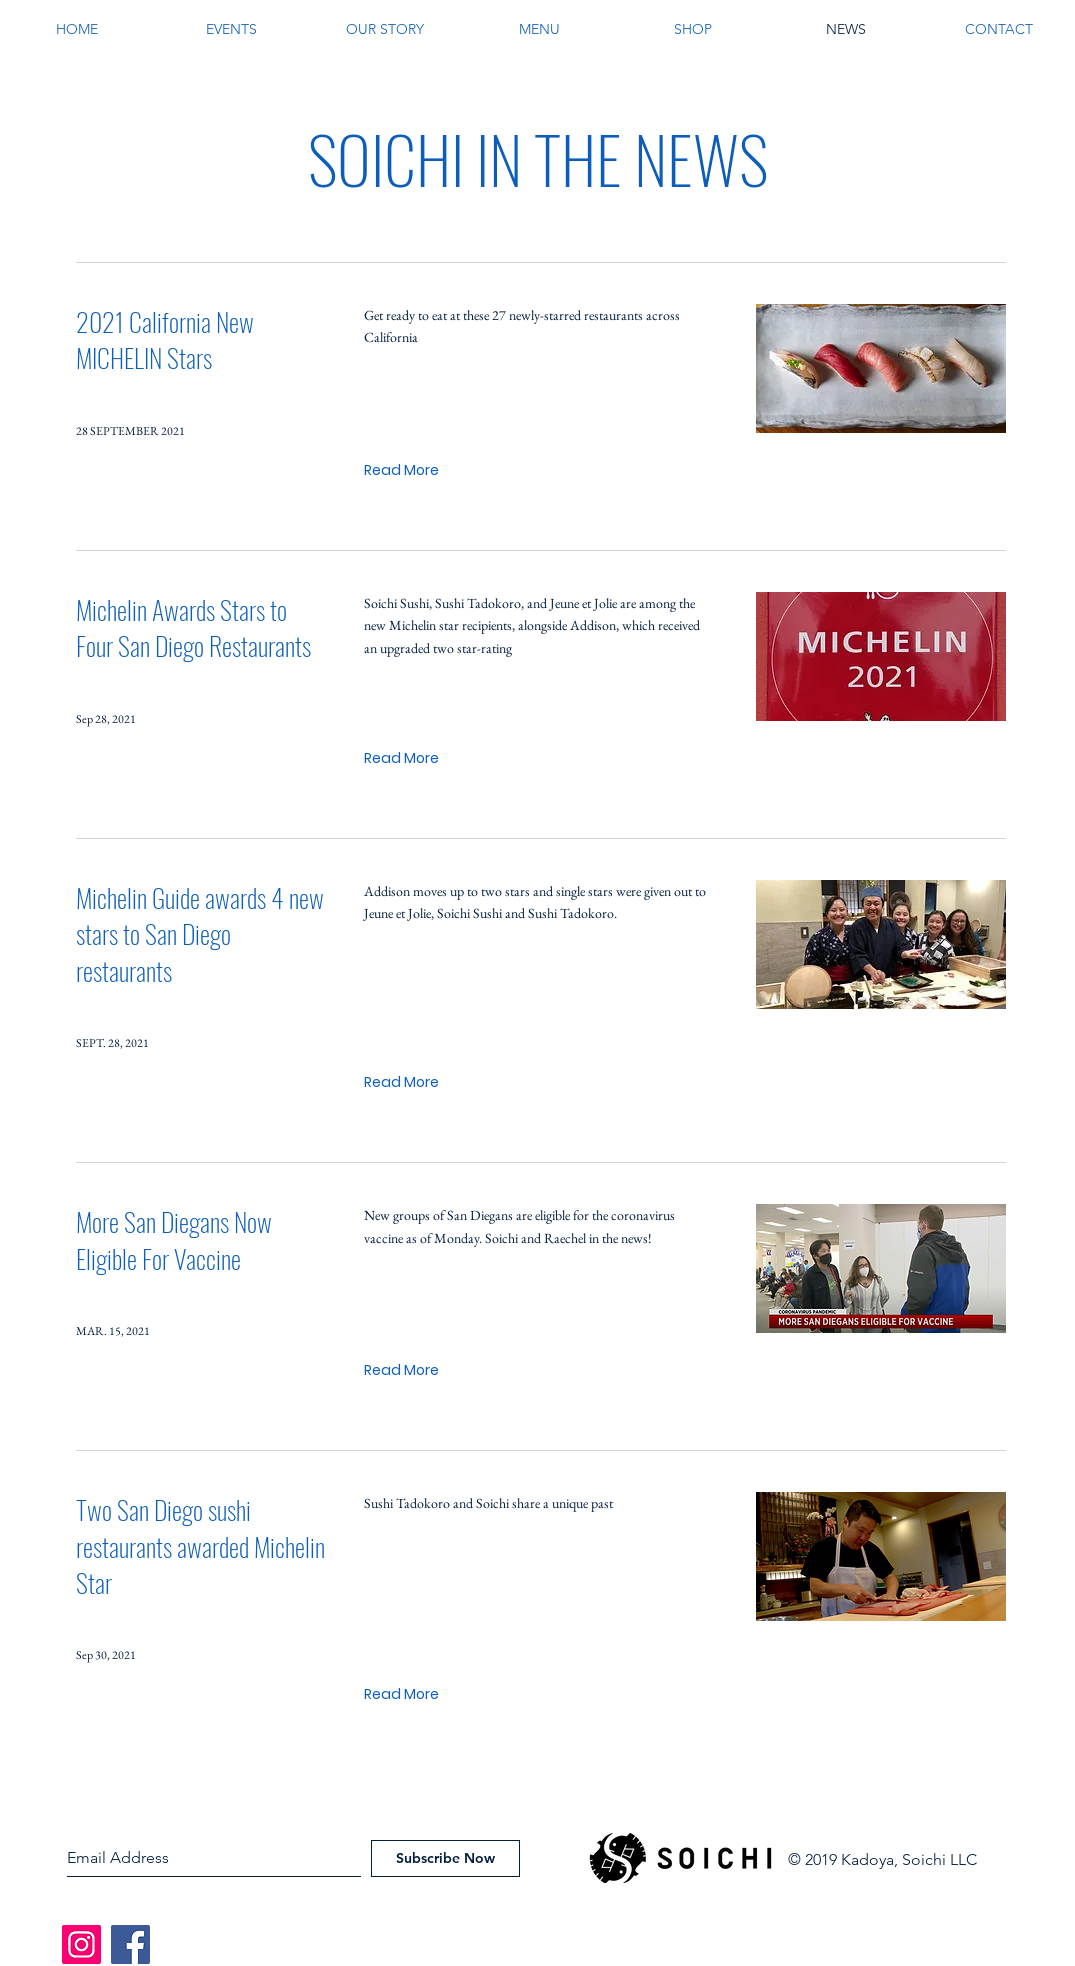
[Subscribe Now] (445, 1858)
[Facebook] (130, 1944)
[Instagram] (81, 1944)
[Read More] (401, 470)
